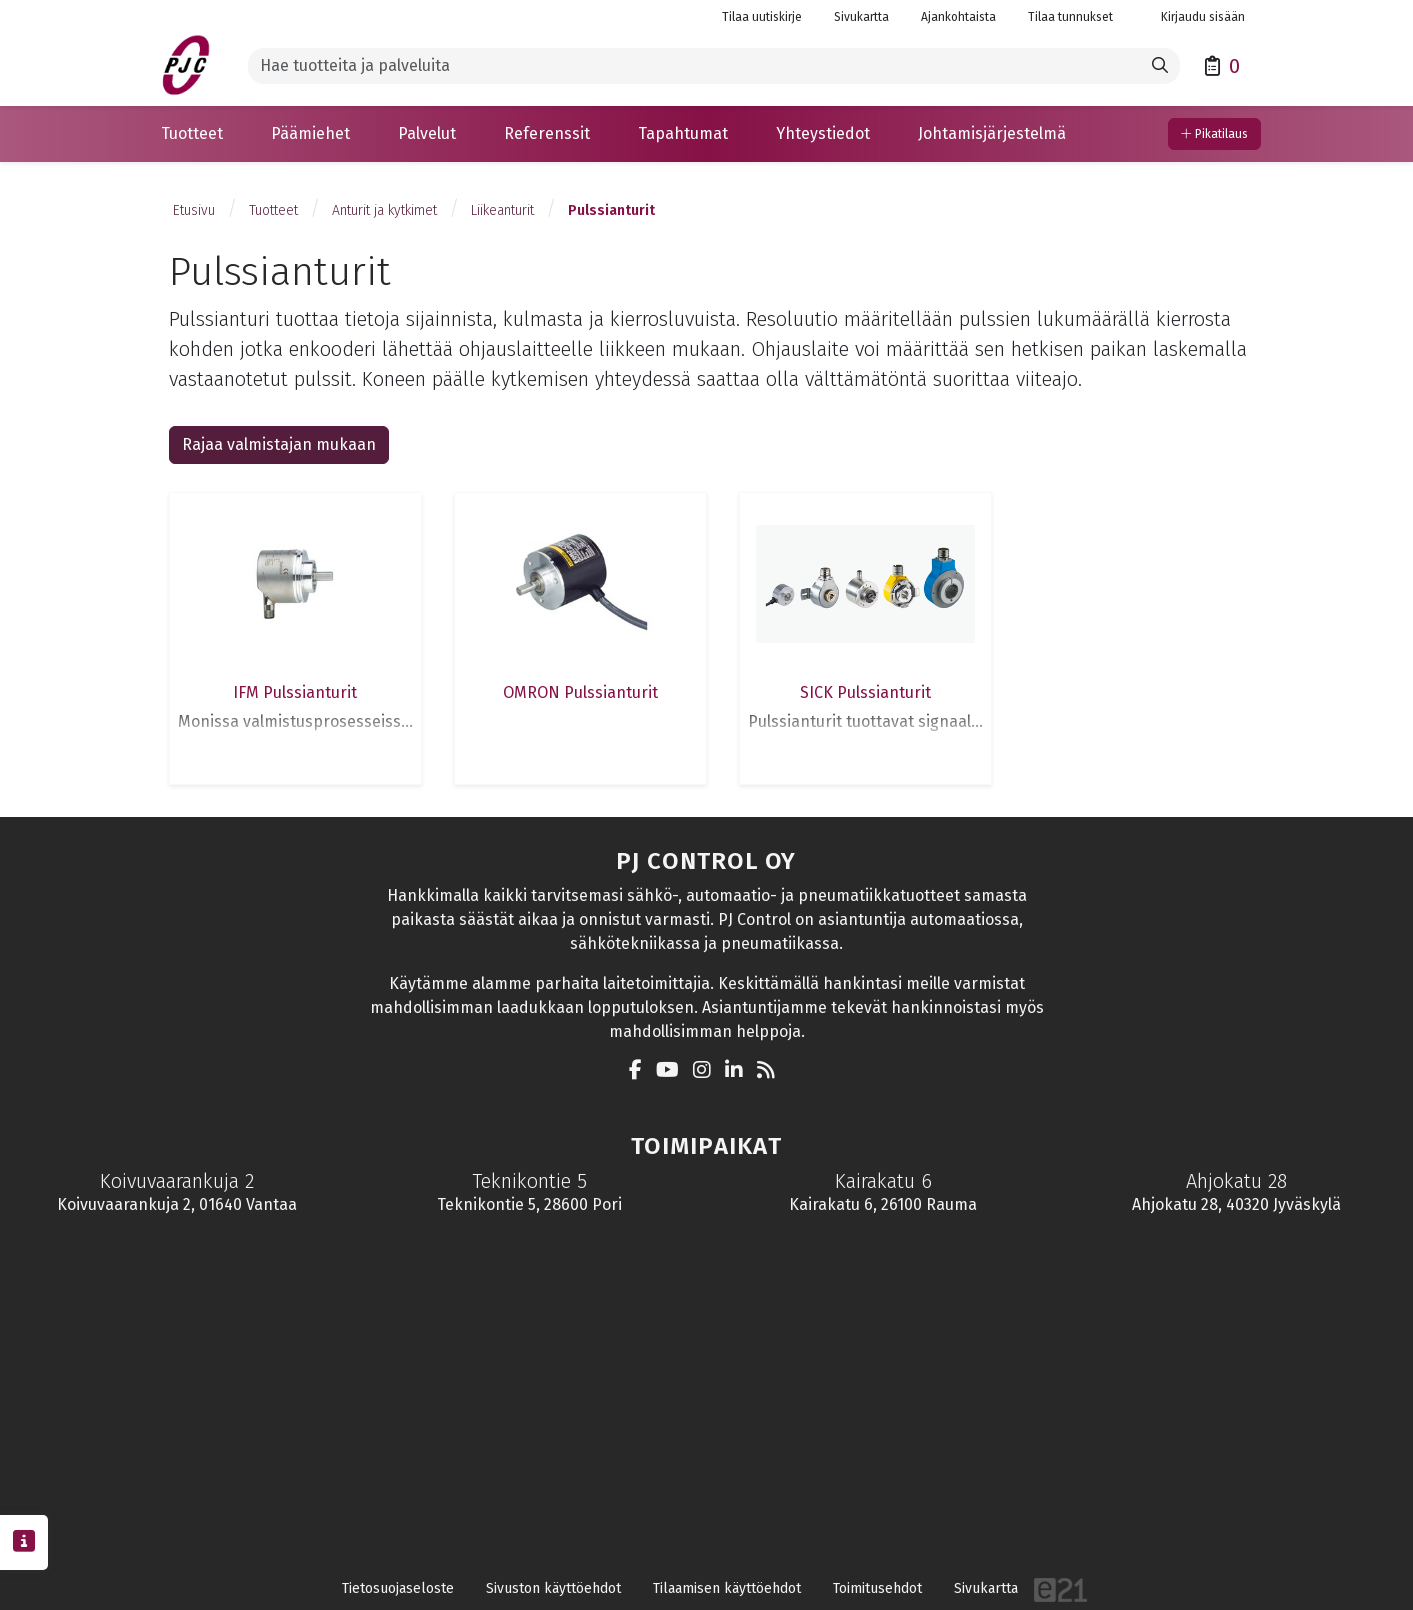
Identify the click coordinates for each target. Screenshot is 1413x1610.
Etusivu (194, 210)
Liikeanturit (502, 210)
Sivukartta (861, 17)
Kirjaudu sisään (1195, 17)
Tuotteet (273, 210)
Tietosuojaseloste (398, 1588)
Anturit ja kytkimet (384, 210)
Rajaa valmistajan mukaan (279, 444)
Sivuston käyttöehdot (553, 1588)
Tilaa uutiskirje (762, 17)
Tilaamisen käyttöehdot (727, 1588)
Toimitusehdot (877, 1588)
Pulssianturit (611, 210)
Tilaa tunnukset (1070, 17)
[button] (192, 134)
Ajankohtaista (958, 17)
